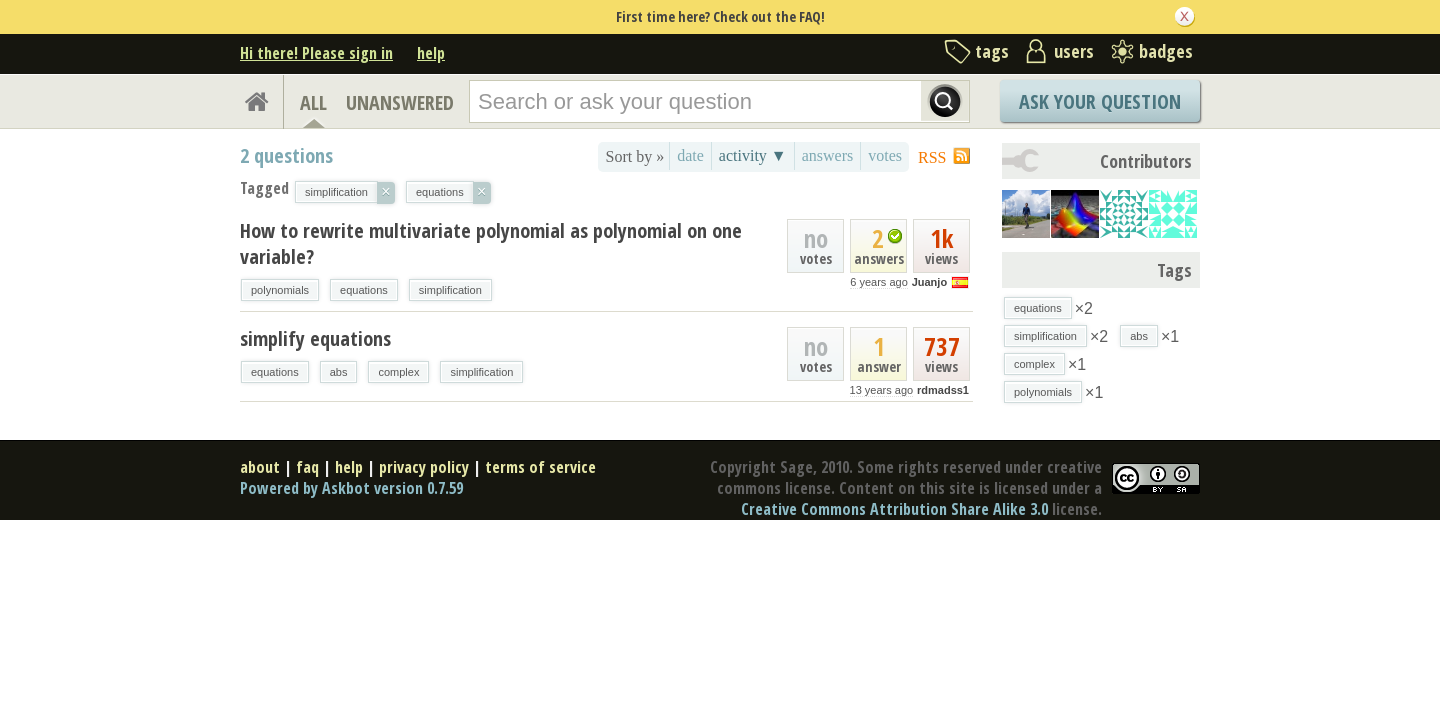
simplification (450, 290)
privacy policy (424, 467)
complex (398, 372)
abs (339, 372)
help (431, 53)
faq (307, 467)
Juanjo (929, 282)
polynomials (280, 290)
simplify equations (315, 338)
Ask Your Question (1100, 101)
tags (992, 51)
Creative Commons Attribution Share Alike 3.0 (894, 509)
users (1074, 51)
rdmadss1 (943, 390)
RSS (932, 157)
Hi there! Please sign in (316, 53)
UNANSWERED (400, 102)
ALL (313, 102)
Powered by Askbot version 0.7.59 (351, 488)
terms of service (540, 467)
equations (364, 290)
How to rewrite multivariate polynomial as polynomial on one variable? (491, 243)
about (260, 467)
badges (1166, 51)
